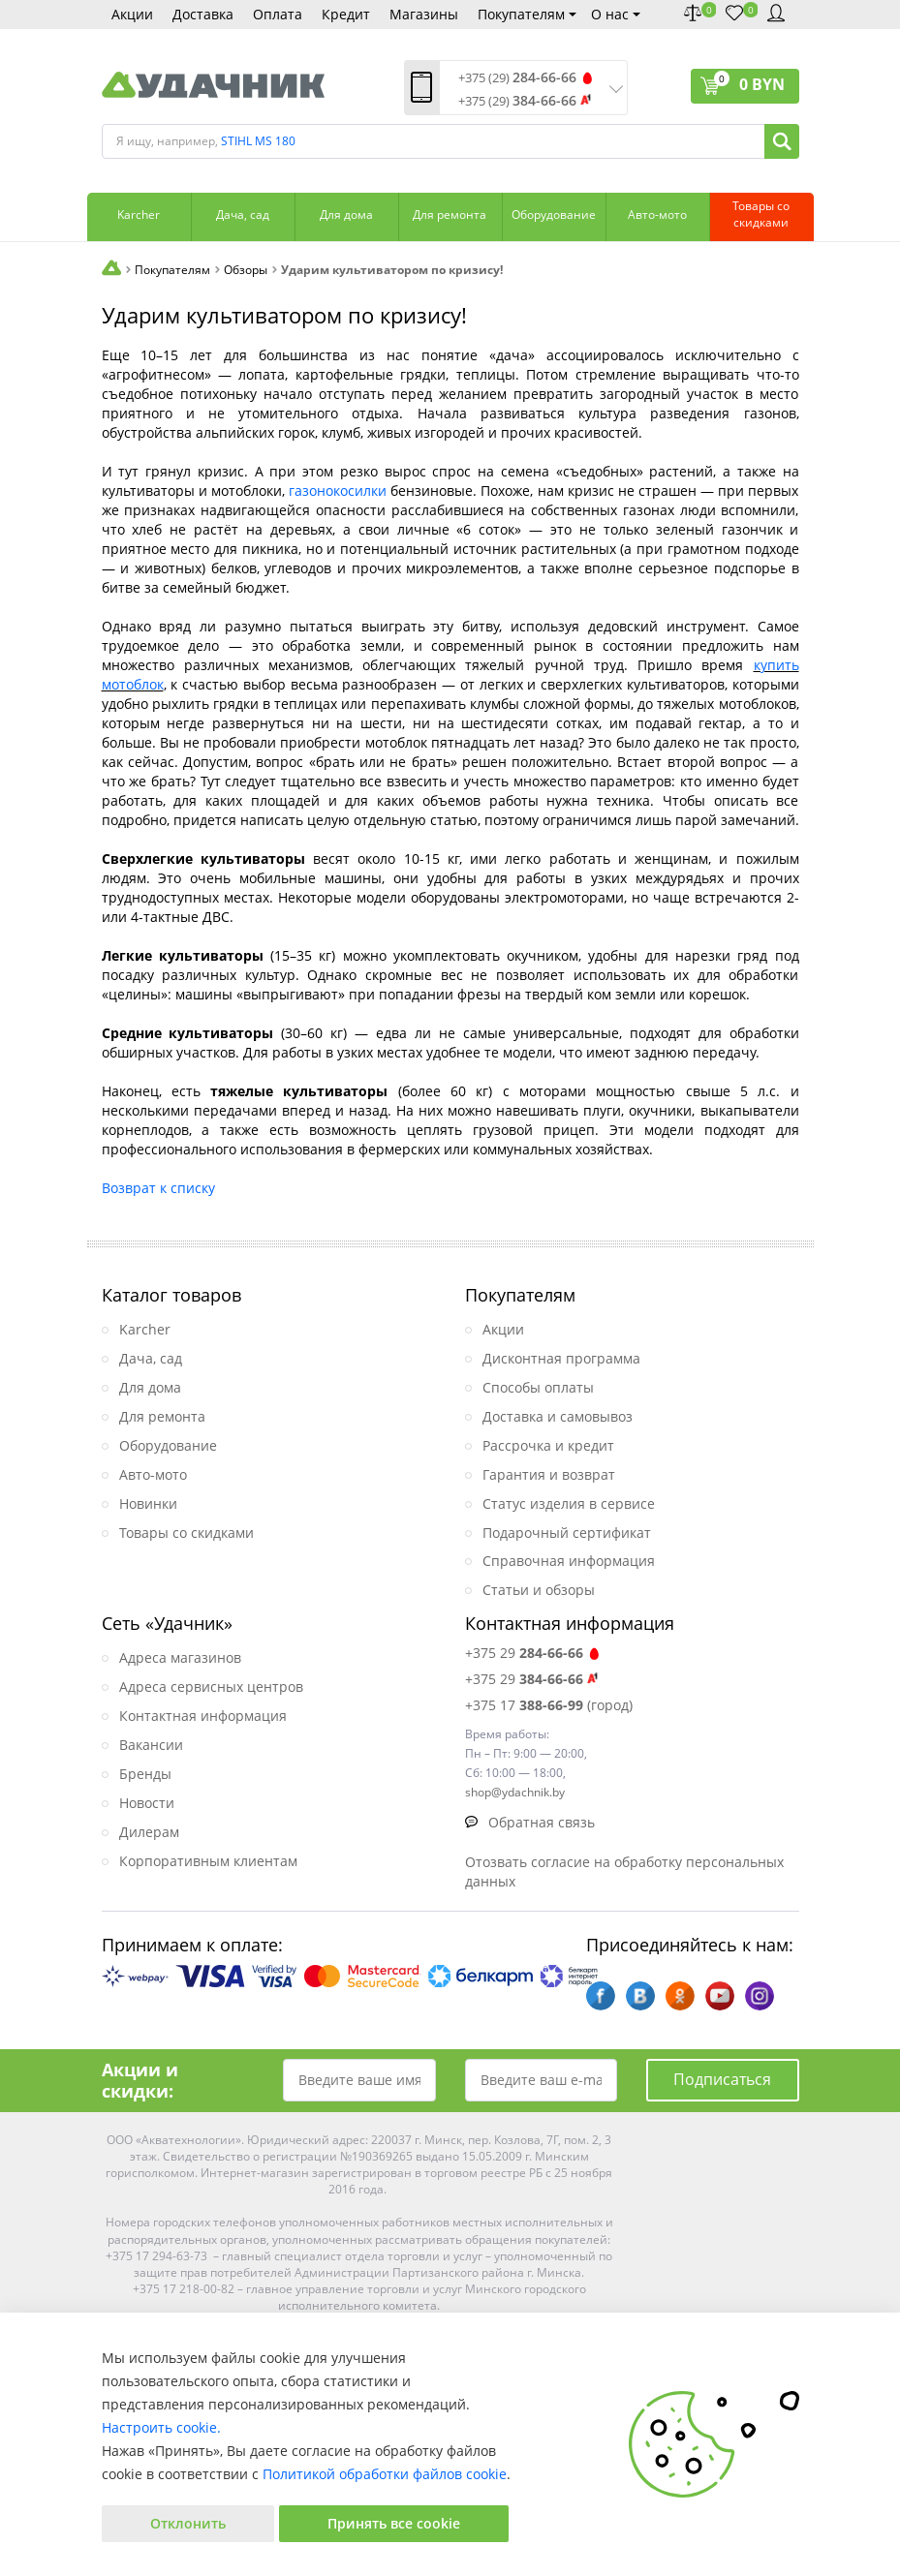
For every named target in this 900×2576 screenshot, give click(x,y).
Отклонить (188, 2523)
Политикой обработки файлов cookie (385, 2474)
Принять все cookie (393, 2523)
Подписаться (722, 2079)
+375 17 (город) (549, 1705)
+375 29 (533, 1652)
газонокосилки (338, 490)
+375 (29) (517, 78)
